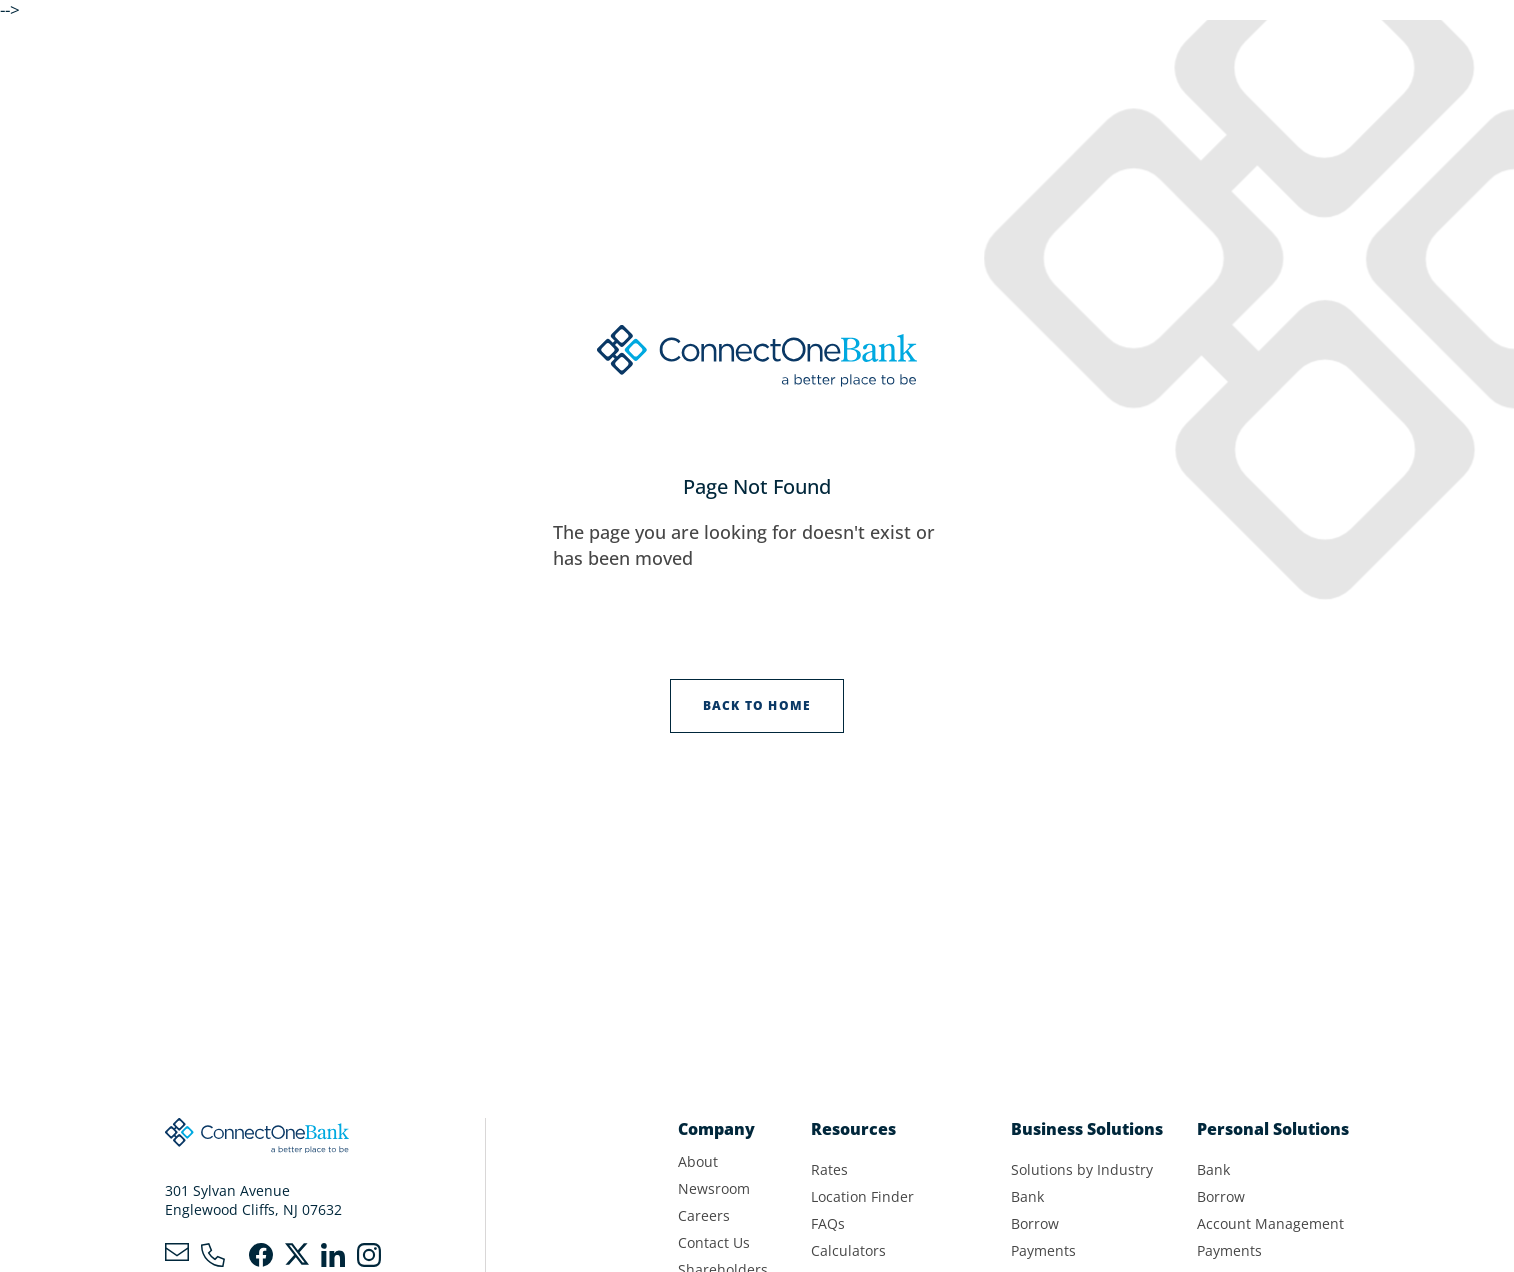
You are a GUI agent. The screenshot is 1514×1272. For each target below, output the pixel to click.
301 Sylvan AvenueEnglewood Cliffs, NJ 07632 (253, 1200)
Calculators (848, 1250)
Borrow (1035, 1223)
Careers (704, 1215)
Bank (1027, 1196)
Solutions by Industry (1082, 1169)
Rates (829, 1169)
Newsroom (714, 1188)
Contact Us (714, 1242)
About (698, 1161)
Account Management (1270, 1223)
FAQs (828, 1223)
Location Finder (862, 1196)
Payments (1043, 1250)
